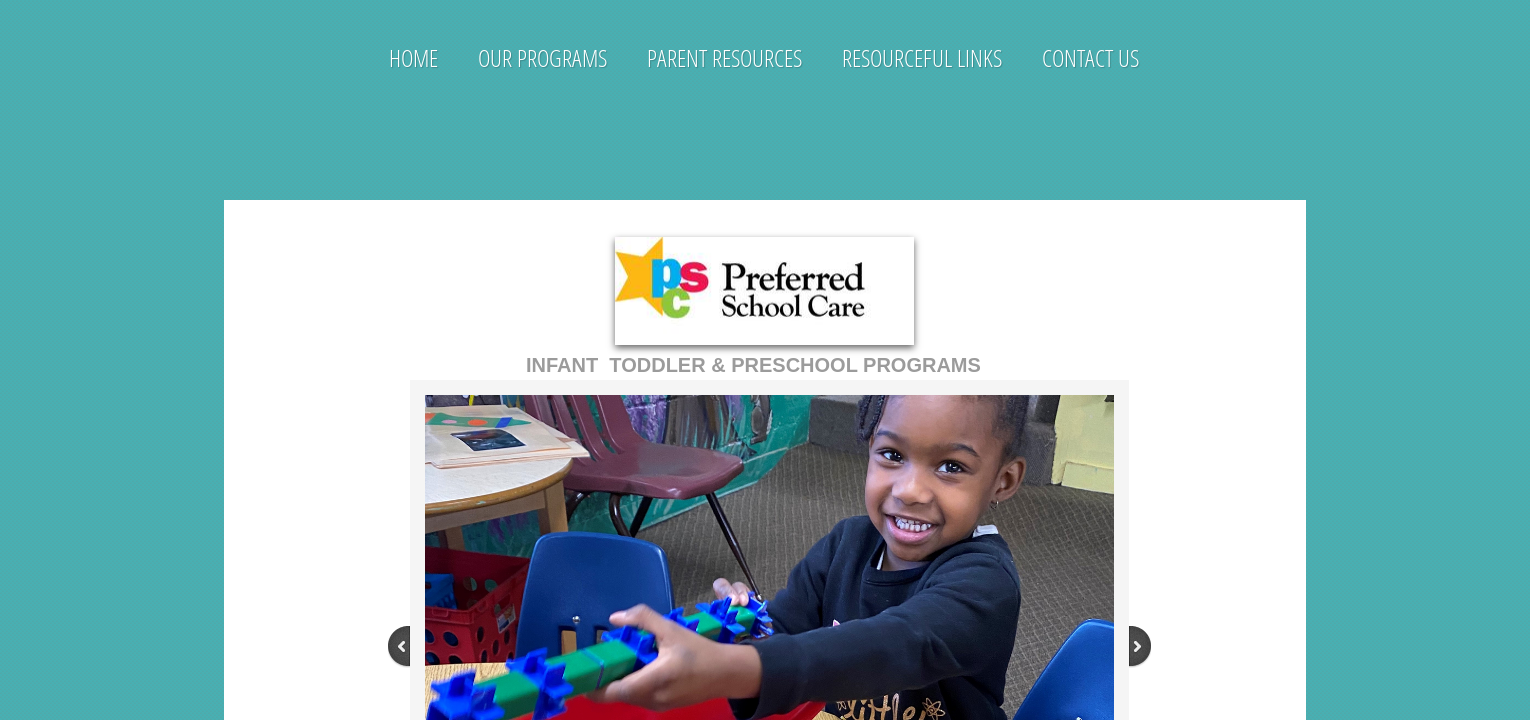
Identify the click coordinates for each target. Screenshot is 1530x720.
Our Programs (542, 57)
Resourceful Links (922, 57)
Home (413, 57)
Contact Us (1090, 57)
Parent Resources (724, 57)
